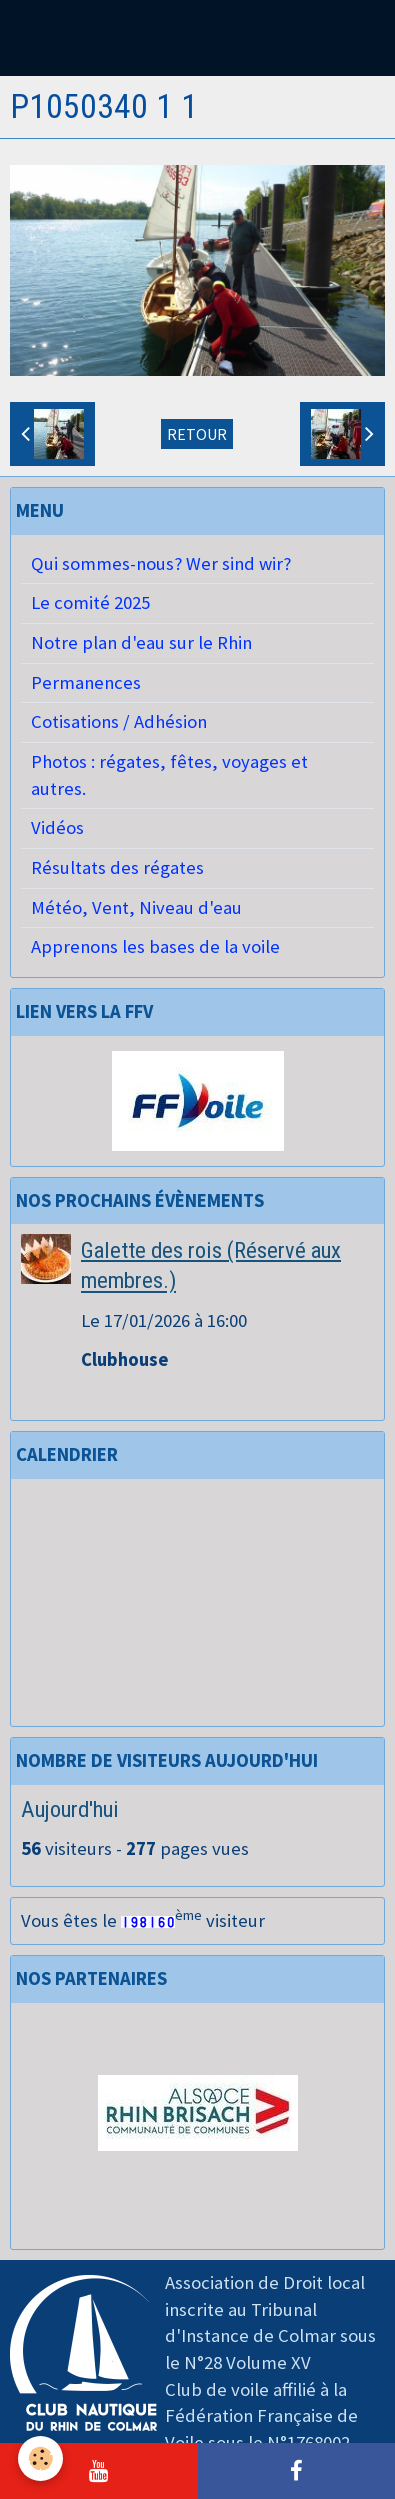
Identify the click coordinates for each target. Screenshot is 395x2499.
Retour (197, 434)
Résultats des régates (117, 867)
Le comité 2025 (90, 602)
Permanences (86, 682)
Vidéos (57, 827)
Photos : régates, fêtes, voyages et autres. (169, 775)
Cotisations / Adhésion (119, 721)
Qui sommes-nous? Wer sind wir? (161, 563)
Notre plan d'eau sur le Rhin (141, 642)
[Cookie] (40, 2458)
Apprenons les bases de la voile (155, 946)
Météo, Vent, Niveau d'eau (136, 907)
